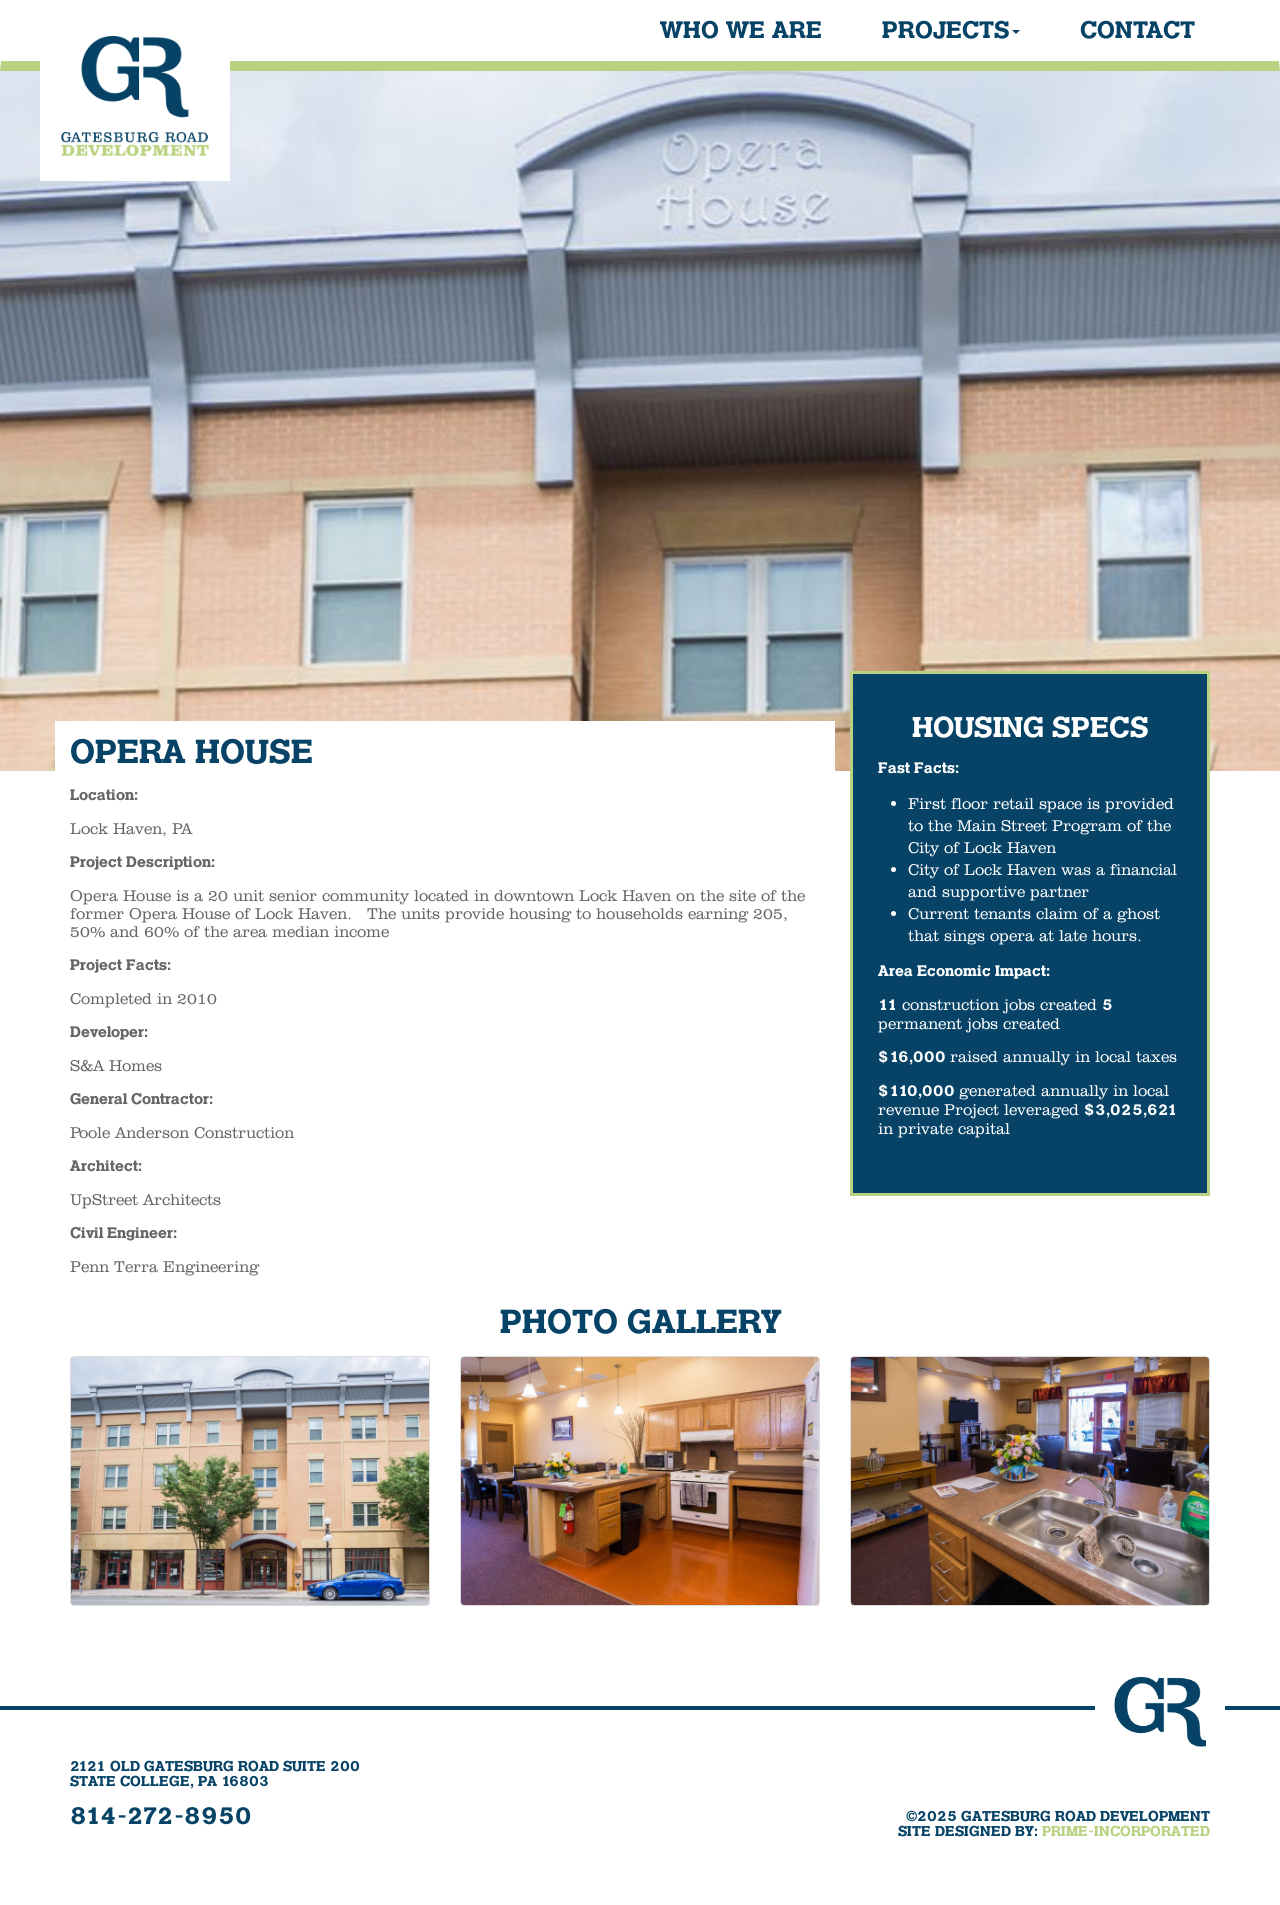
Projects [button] (951, 31)
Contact (1137, 31)
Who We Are (741, 31)
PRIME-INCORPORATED (1126, 1832)
